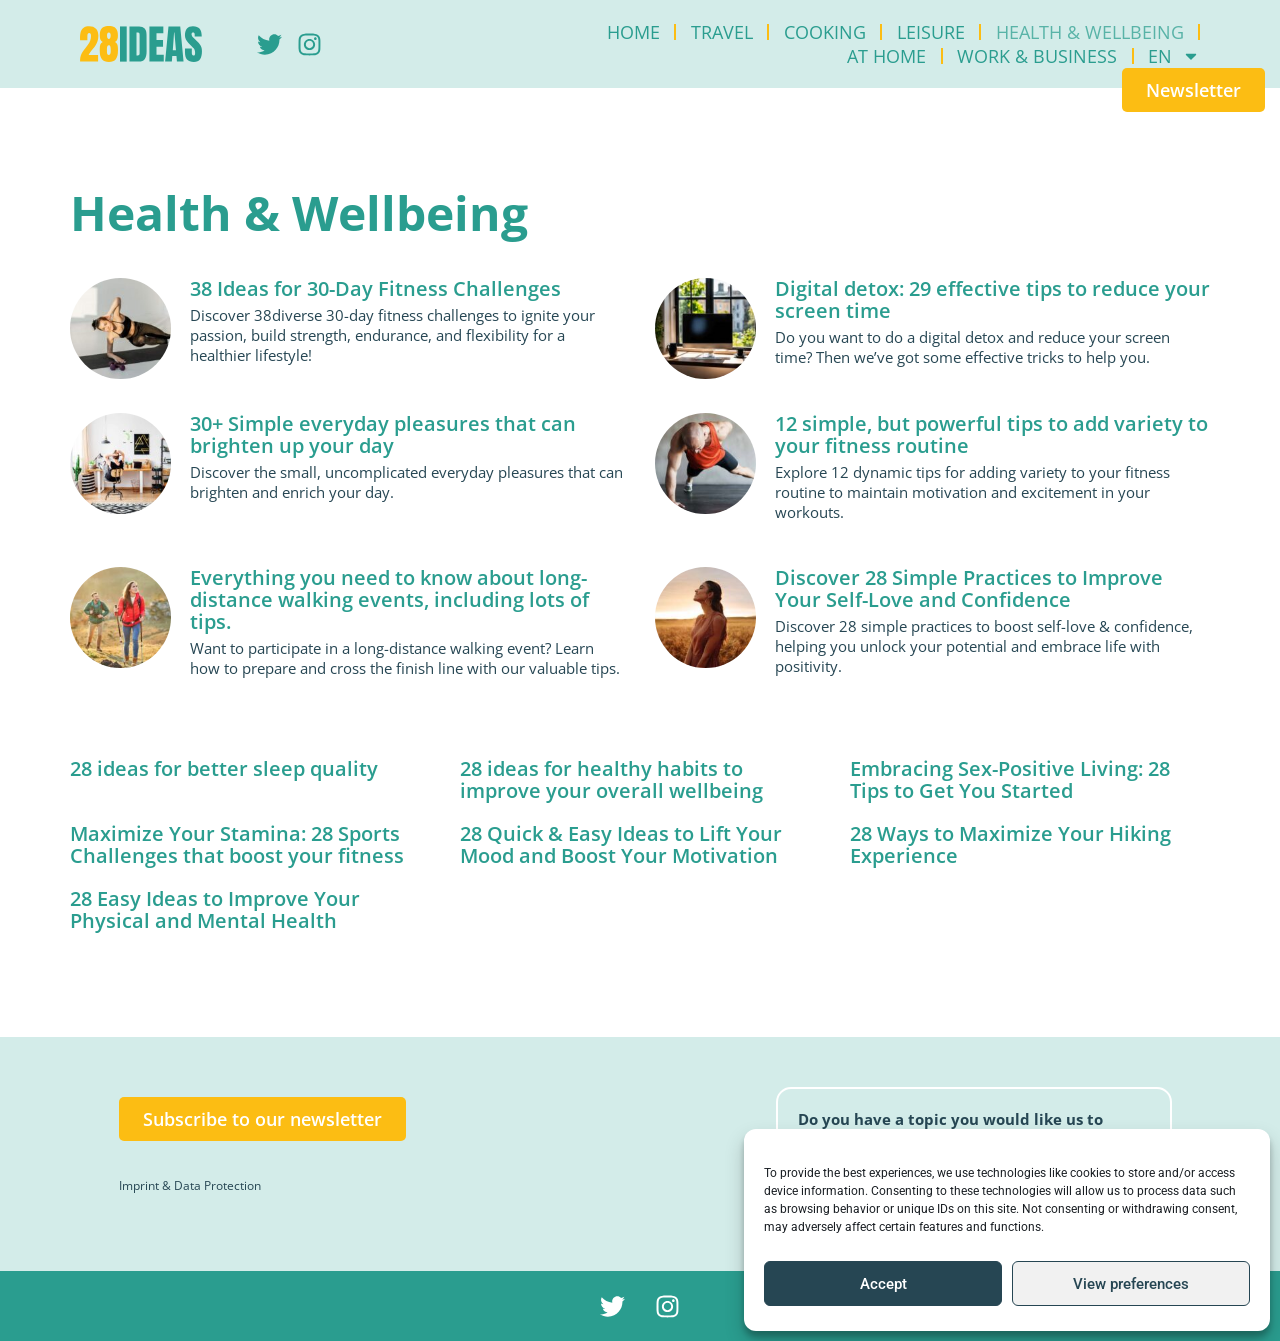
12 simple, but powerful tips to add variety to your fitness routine (991, 434)
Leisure (931, 32)
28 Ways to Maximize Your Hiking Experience (1010, 844)
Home (633, 32)
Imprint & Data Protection (190, 1185)
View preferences (1131, 1284)
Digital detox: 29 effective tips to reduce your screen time (992, 299)
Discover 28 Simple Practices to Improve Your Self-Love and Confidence (969, 588)
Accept (883, 1284)
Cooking (825, 32)
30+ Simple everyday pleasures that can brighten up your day (383, 434)
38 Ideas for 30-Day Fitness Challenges (375, 288)
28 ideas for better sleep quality (224, 768)
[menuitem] (1174, 56)
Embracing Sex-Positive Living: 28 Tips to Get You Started (1010, 779)
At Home (886, 56)
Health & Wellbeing (1090, 32)
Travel (722, 32)
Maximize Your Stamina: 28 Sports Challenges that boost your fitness (237, 844)
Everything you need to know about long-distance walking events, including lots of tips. (389, 599)
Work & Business (1037, 56)
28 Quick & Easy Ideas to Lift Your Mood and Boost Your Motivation (621, 844)
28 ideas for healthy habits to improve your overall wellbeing (611, 779)
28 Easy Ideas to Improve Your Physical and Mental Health (215, 909)
